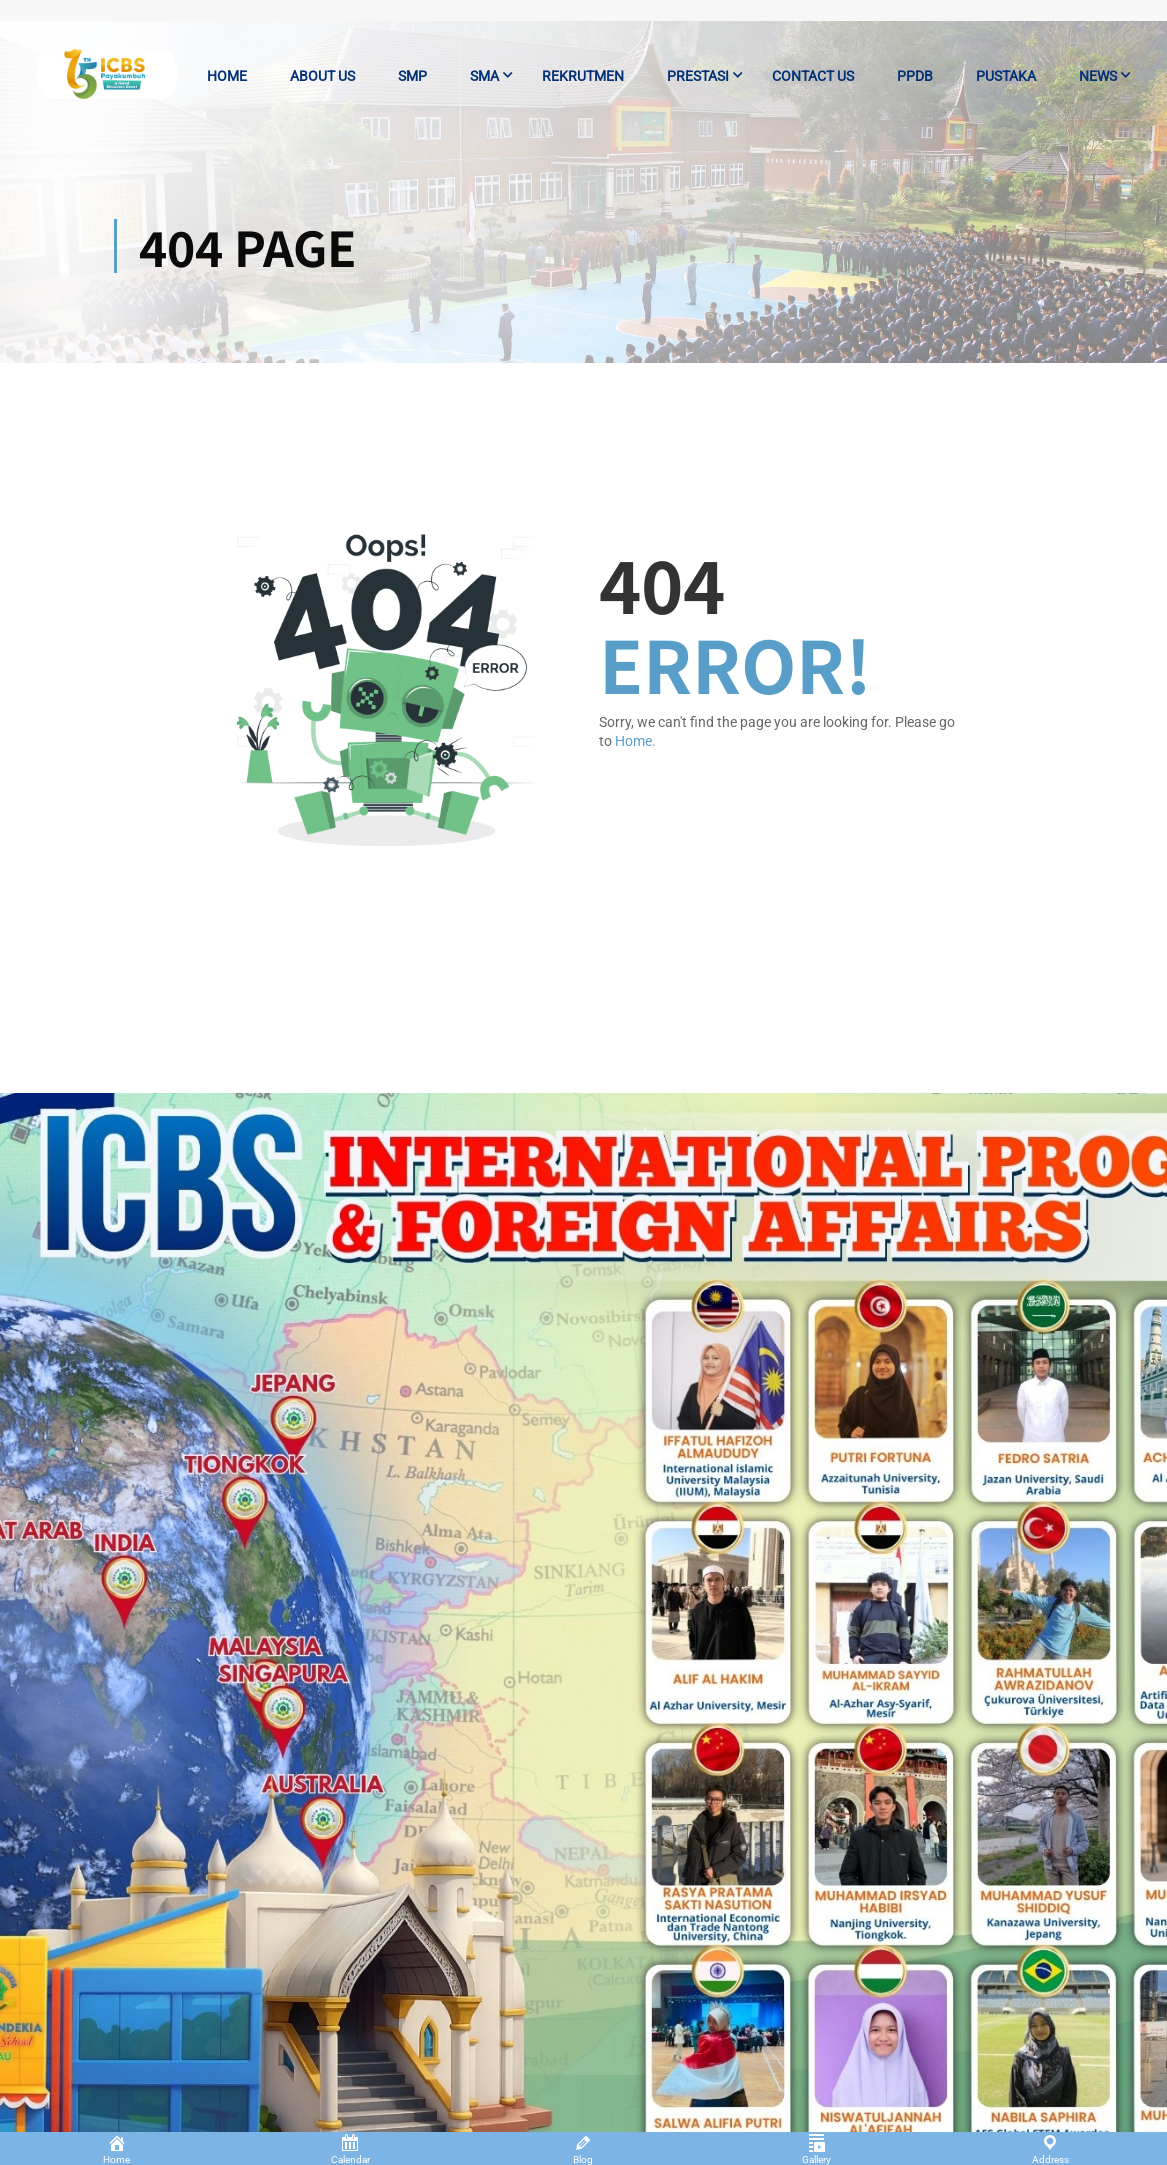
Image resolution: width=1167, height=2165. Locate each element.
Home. (635, 741)
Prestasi (698, 76)
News (1098, 76)
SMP (412, 76)
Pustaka (1006, 76)
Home (227, 76)
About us (322, 76)
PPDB (915, 76)
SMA (484, 76)
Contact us (813, 76)
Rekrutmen (583, 76)
